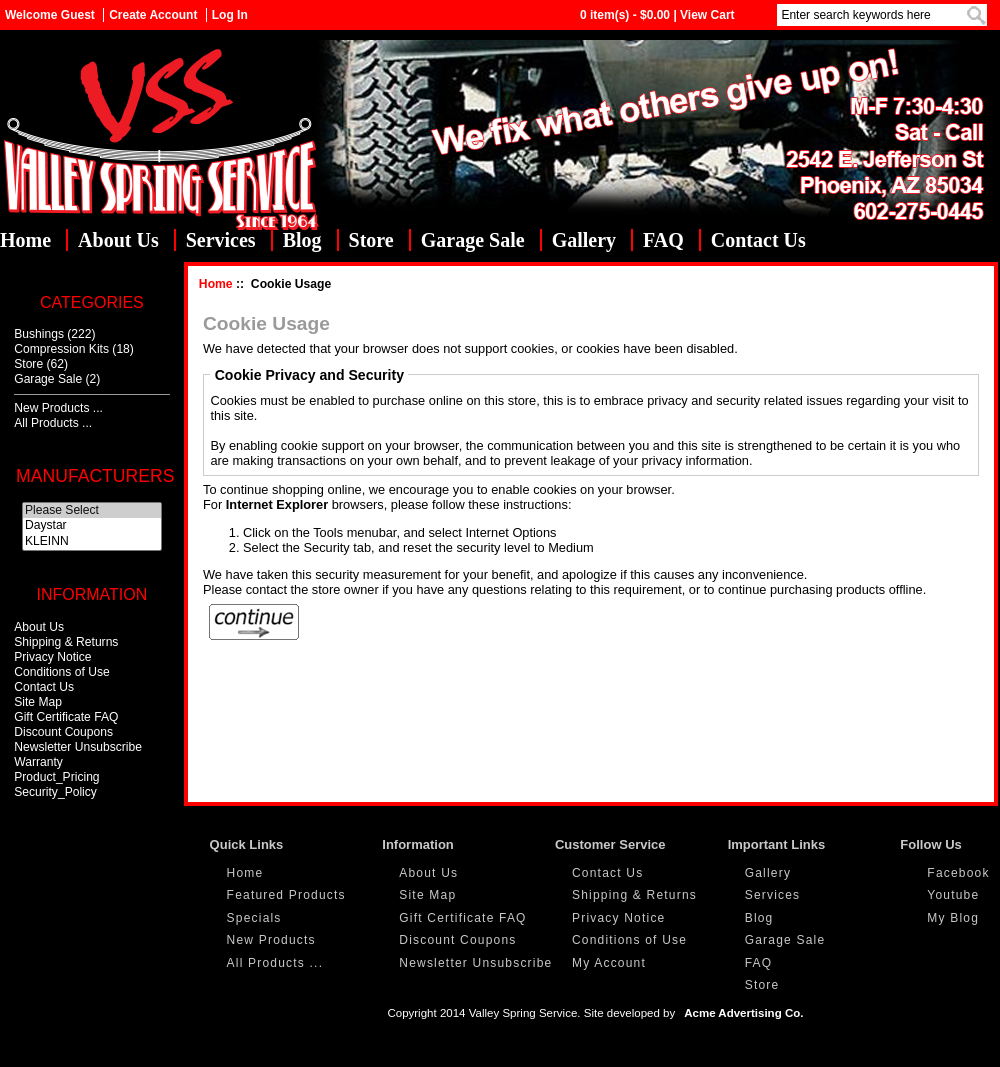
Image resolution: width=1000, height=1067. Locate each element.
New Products (271, 940)
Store (371, 240)
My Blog (953, 918)
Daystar (92, 526)
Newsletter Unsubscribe (78, 747)
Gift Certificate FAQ (66, 717)
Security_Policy (55, 792)
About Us (118, 240)
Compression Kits (61, 349)
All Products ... (53, 423)
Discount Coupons (63, 732)
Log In (230, 15)
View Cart (707, 15)
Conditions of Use (61, 672)
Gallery (584, 240)
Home (25, 240)
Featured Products (286, 895)
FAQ (663, 240)
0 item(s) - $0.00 (625, 15)
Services (221, 240)
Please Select (92, 511)
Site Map (38, 702)
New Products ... (58, 408)
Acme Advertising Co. (743, 1013)
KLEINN (92, 542)
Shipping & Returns (66, 642)
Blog (302, 240)
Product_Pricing (56, 777)
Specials (254, 918)
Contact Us (758, 240)
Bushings (39, 334)
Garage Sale (473, 240)
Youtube (953, 895)
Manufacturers (95, 476)
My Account (609, 963)
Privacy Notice (52, 657)
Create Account (153, 15)
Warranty (38, 762)
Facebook (958, 873)
